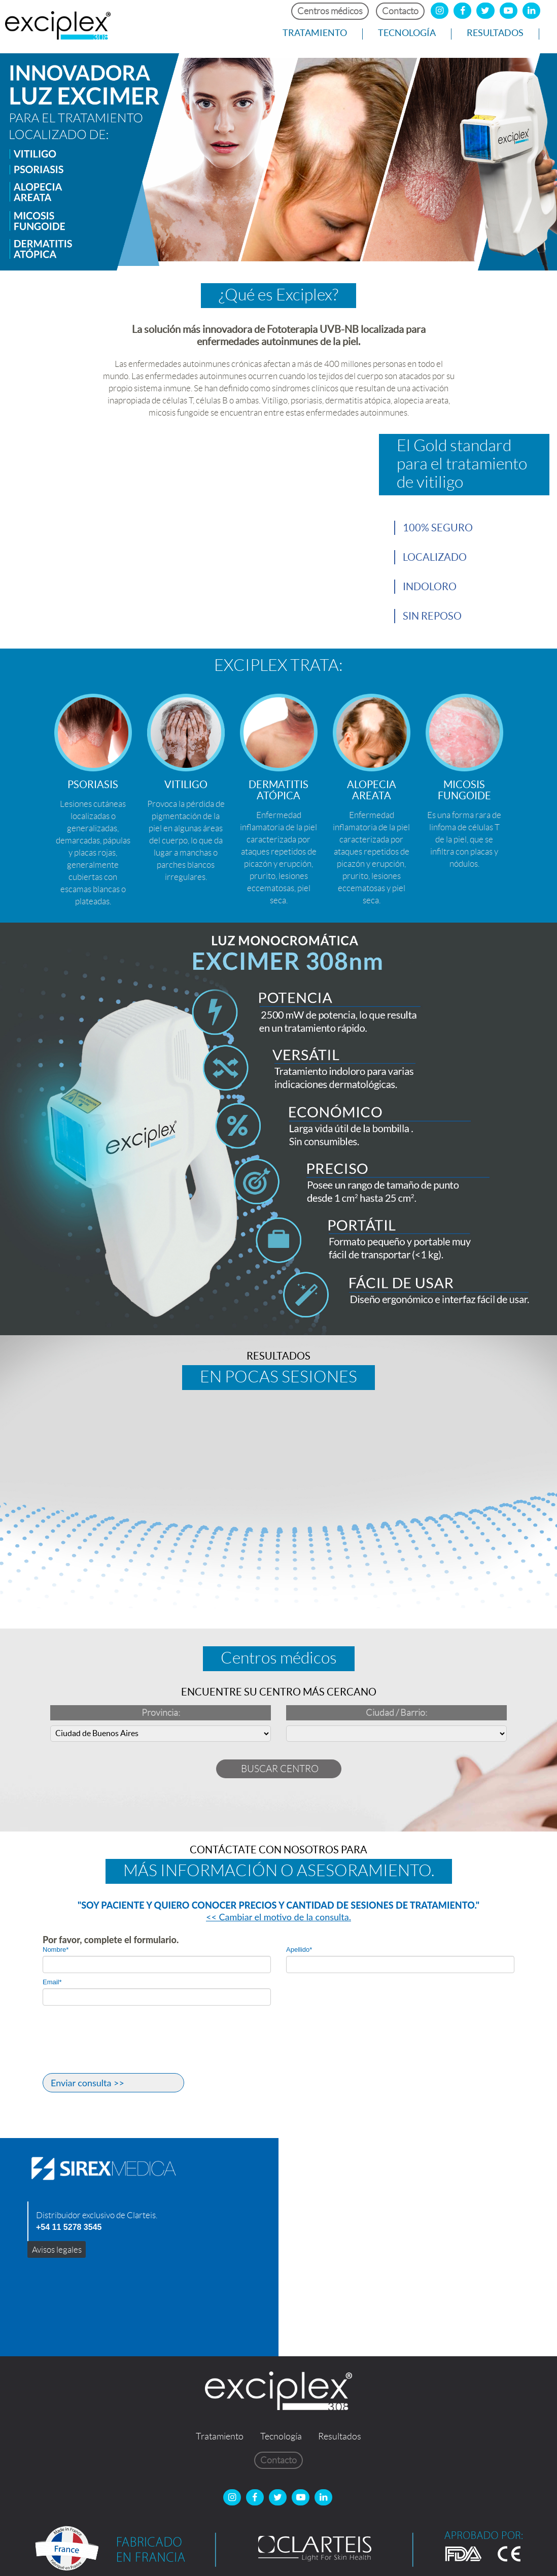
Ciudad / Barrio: (396, 1713)
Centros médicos (330, 11)
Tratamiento (315, 32)
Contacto (400, 11)
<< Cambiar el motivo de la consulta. (278, 1916)
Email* (52, 1982)
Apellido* (299, 1949)
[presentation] (120, 2048)
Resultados (495, 32)
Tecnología (407, 32)
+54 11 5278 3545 (68, 2227)
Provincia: (161, 1713)
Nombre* (55, 1949)
